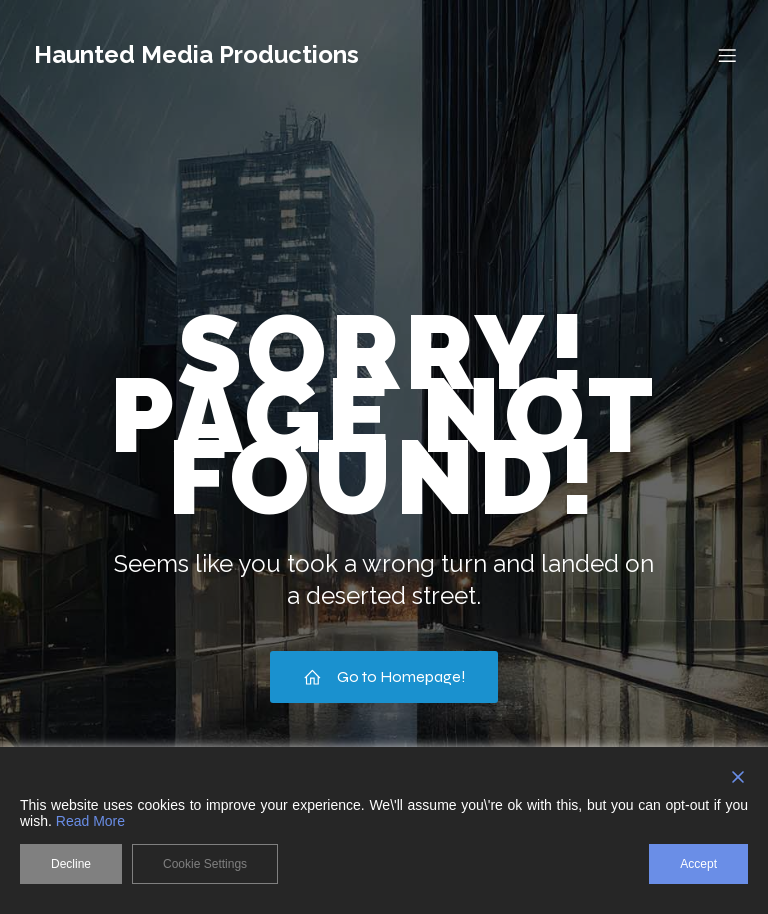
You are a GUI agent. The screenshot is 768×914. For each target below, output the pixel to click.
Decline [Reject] (71, 864)
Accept (698, 864)
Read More (90, 821)
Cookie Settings (205, 864)
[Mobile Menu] (727, 55)
